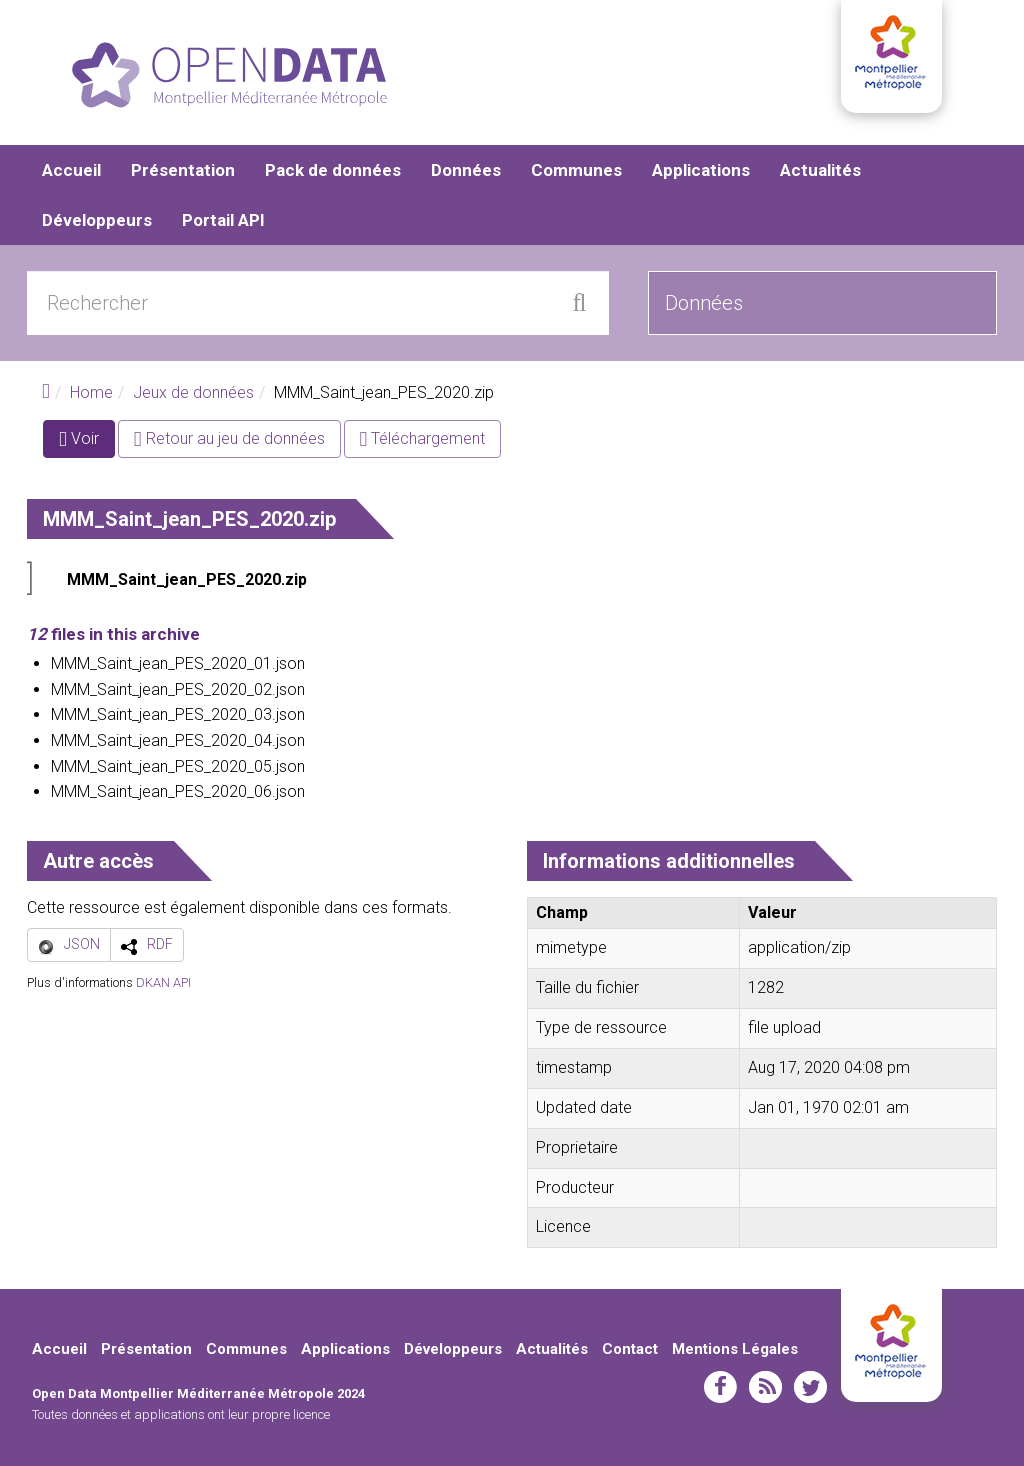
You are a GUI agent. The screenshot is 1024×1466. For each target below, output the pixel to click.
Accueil (71, 170)
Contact (630, 1349)
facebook (720, 1387)
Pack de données (333, 170)
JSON (82, 944)
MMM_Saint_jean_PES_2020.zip (187, 579)
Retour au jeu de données (229, 438)
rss (765, 1387)
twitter (810, 1387)
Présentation (183, 170)
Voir (87, 442)
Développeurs (97, 220)
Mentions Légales (735, 1349)
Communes (576, 170)
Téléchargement (423, 438)
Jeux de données (193, 392)
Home (91, 392)
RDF (160, 944)
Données (466, 170)
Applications (701, 170)
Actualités (820, 170)
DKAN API (163, 982)
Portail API (223, 220)
